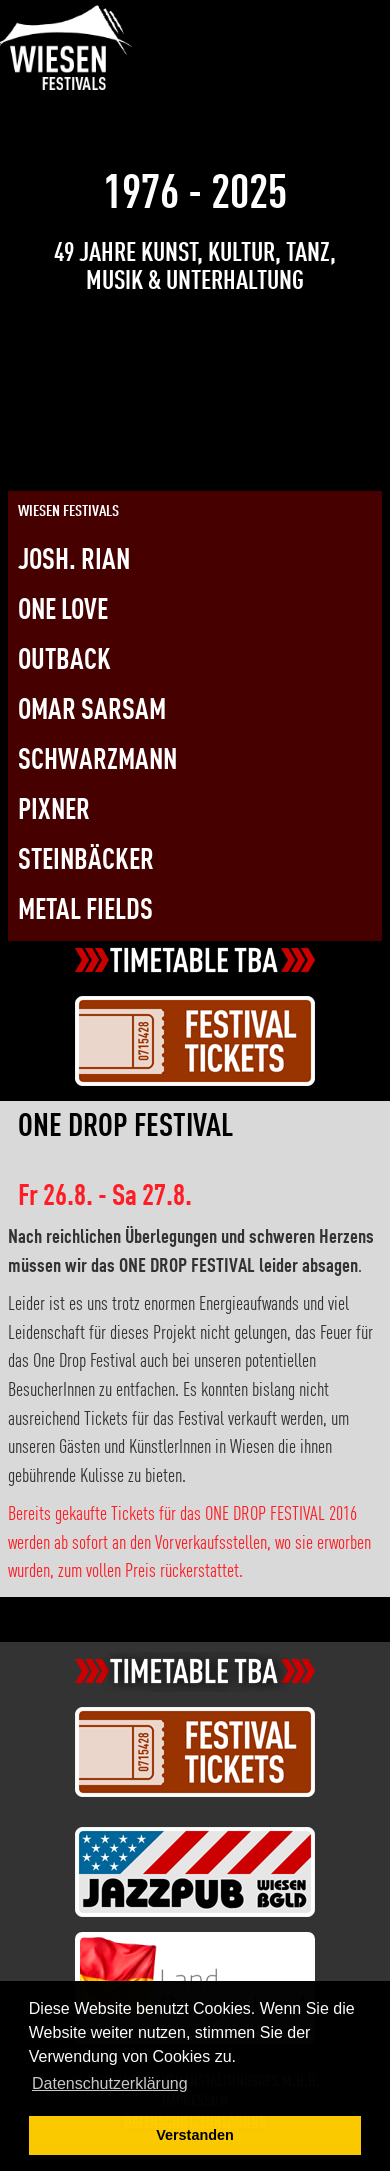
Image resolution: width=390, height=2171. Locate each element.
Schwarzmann (97, 761)
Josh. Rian (74, 561)
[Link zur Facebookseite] (254, 30)
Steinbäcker (86, 861)
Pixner (54, 811)
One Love (63, 611)
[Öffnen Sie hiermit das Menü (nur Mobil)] (359, 18)
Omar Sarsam (92, 711)
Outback (64, 661)
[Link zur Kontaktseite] (325, 30)
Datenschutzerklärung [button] (110, 2083)
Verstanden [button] (195, 2135)
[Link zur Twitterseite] (289, 30)
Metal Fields (85, 911)
